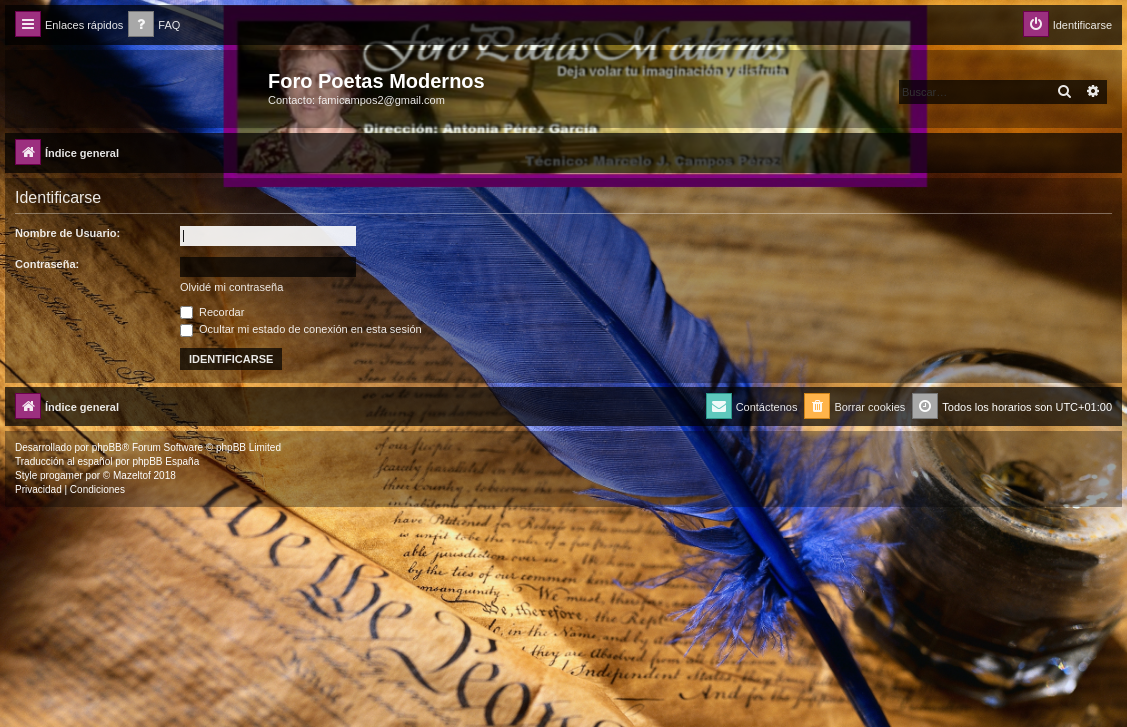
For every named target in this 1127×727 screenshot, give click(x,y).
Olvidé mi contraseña (231, 287)
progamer (61, 475)
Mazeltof (132, 475)
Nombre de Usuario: (67, 233)
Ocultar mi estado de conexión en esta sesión (301, 329)
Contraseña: (47, 264)
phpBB (107, 447)
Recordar (212, 312)
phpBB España (165, 461)
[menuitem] (154, 25)
